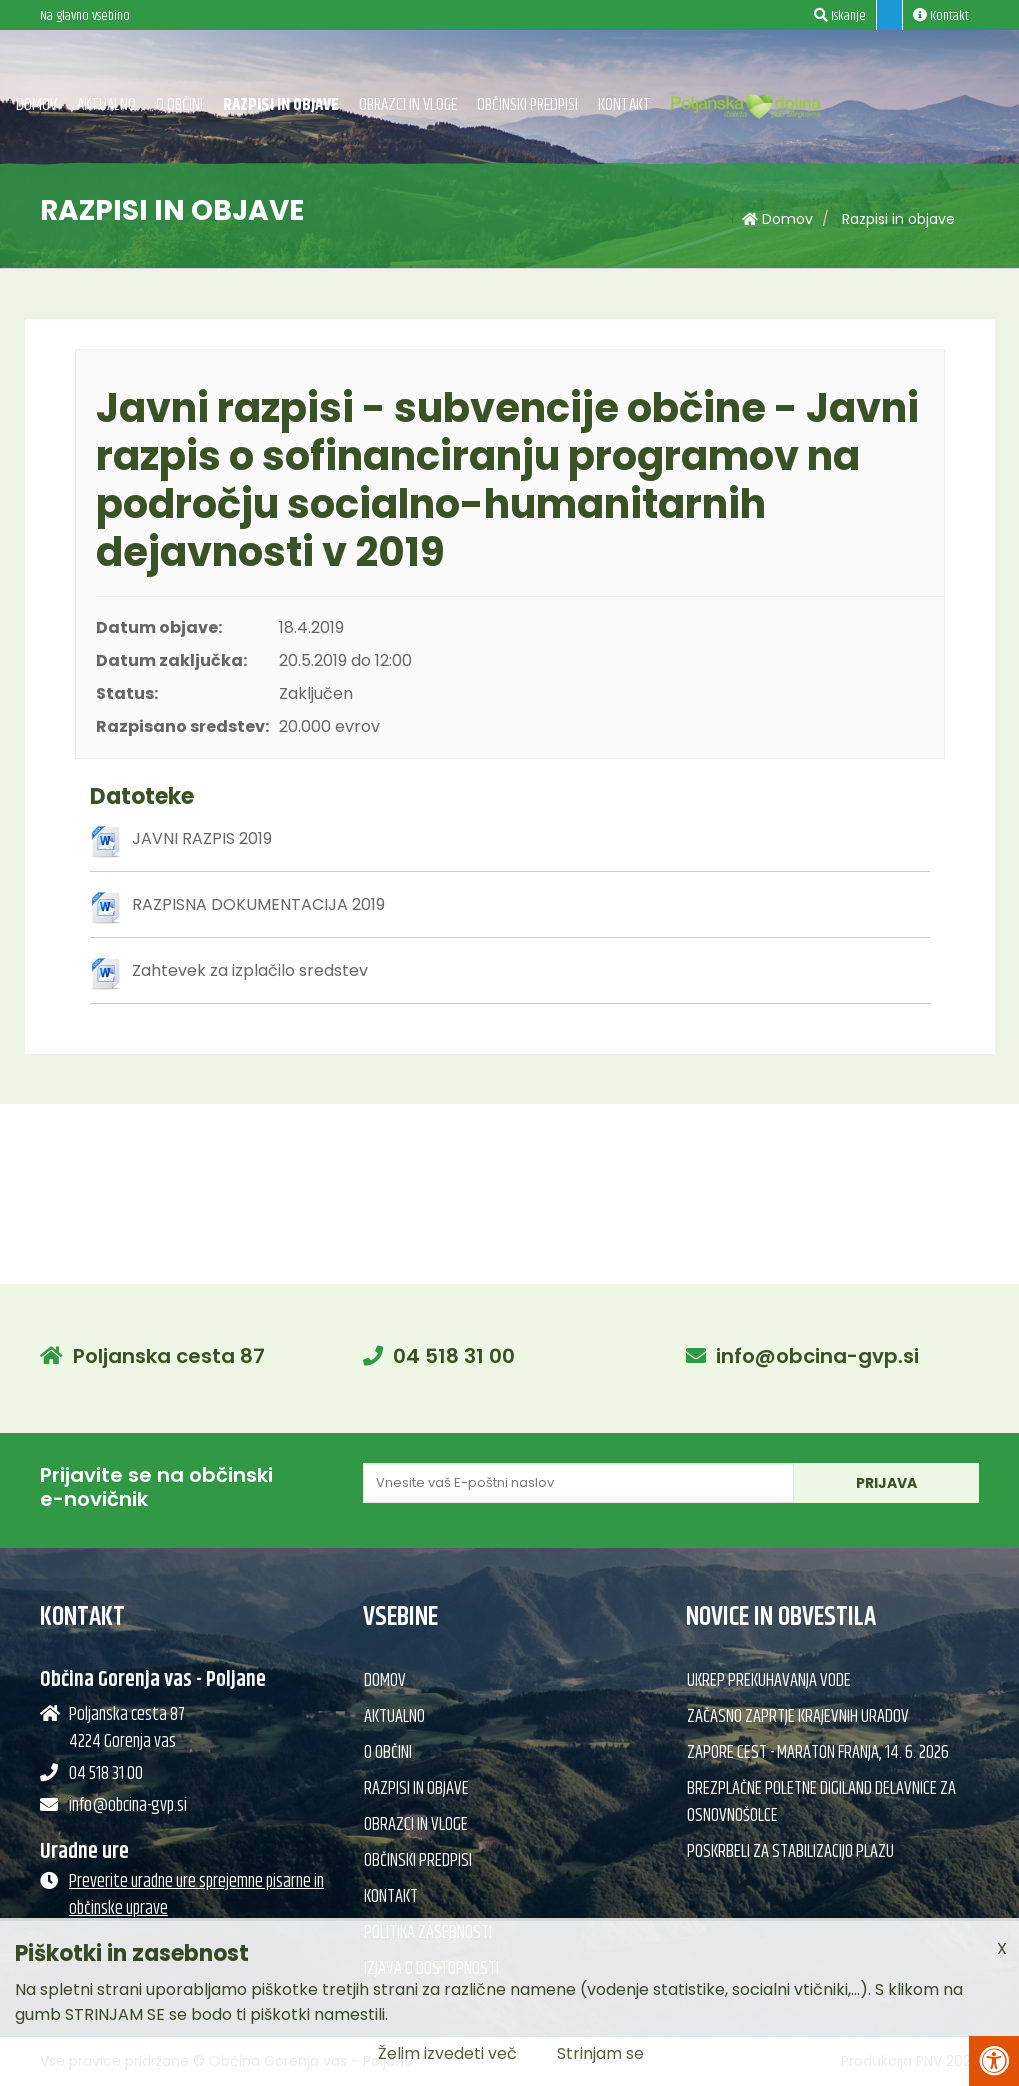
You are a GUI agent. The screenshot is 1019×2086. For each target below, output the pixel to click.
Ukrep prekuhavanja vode (769, 1681)
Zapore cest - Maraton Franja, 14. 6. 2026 (818, 1753)
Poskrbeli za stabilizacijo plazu (790, 1852)
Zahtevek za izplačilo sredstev (250, 970)
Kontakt (624, 105)
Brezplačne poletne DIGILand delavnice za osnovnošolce (821, 1802)
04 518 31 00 (454, 1356)
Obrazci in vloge (408, 105)
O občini (179, 105)
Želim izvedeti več (447, 2053)
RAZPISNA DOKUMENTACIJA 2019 (258, 904)
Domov (36, 105)
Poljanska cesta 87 (169, 1356)
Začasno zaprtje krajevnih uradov (798, 1717)
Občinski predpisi (527, 105)
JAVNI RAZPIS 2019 (202, 838)
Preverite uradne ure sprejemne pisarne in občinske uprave (196, 1895)
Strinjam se (600, 2053)
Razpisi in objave (281, 105)
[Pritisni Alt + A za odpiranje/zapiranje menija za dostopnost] (994, 2061)
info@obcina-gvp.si (817, 1356)
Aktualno (106, 105)
